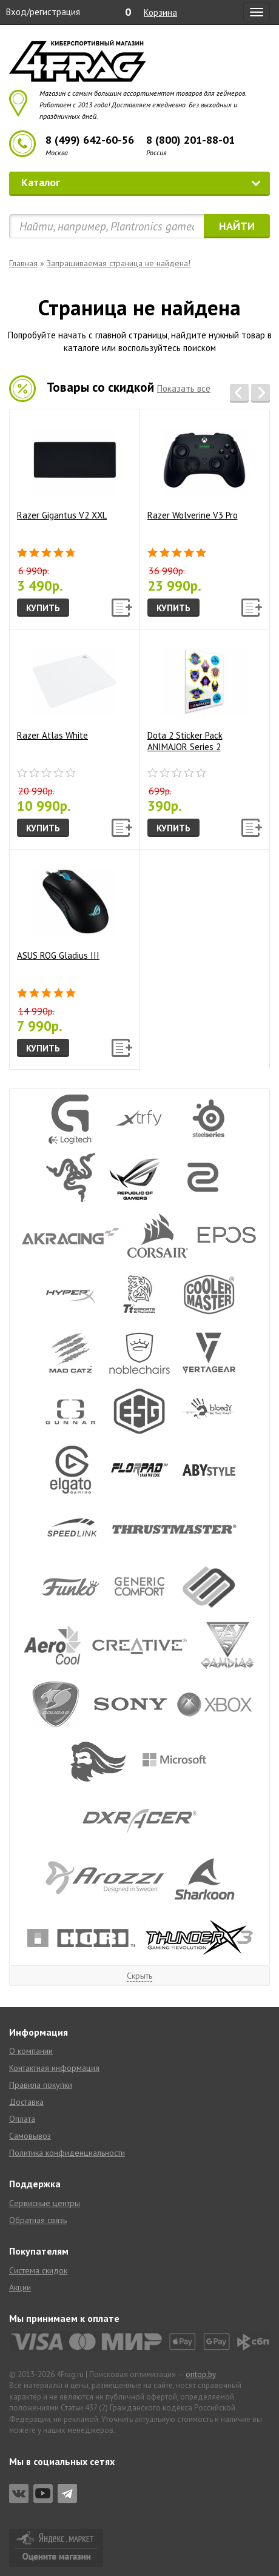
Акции (20, 2287)
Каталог (141, 182)
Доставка (26, 2101)
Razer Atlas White (67, 690)
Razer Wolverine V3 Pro (197, 469)
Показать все (183, 388)
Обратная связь (38, 2220)
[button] (239, 393)
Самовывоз (30, 2135)
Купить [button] (43, 608)
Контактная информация (54, 2067)
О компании (31, 2050)
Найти (237, 226)
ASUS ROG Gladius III (67, 910)
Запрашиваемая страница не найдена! (118, 263)
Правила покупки (40, 2084)
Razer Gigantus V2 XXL (67, 469)
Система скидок (38, 2270)
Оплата (22, 2118)
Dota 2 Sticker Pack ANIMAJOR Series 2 (197, 696)
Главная (23, 263)
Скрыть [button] (139, 1975)
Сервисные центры (44, 2203)
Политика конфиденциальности (67, 2152)
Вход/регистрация (43, 12)
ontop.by (201, 2374)
